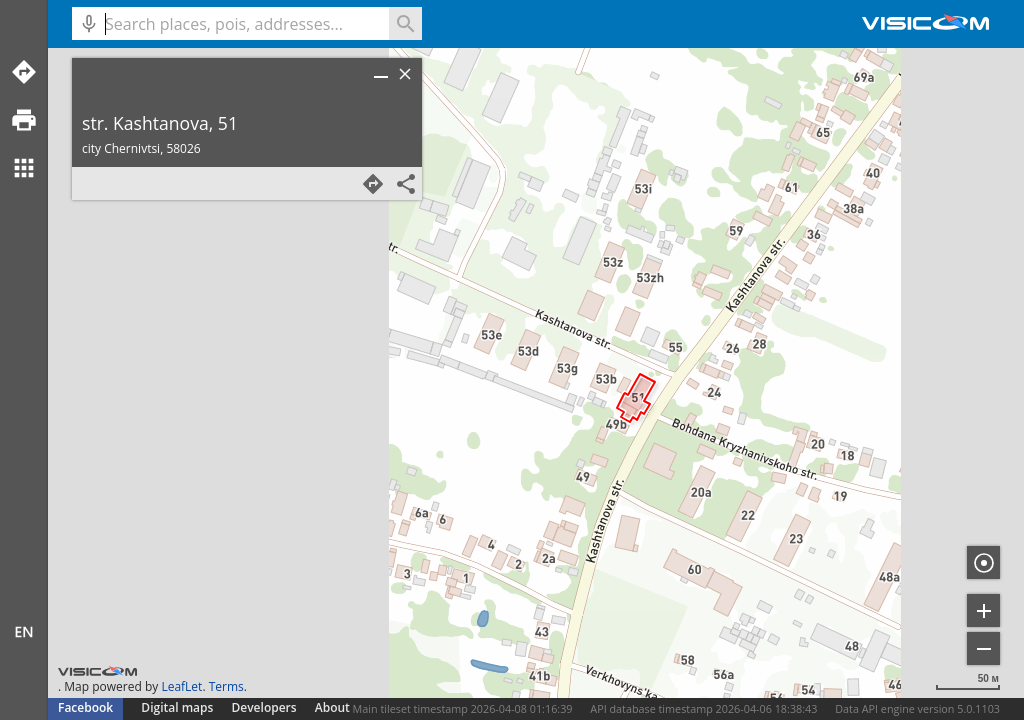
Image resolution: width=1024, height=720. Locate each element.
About (332, 707)
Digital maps (178, 707)
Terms (226, 686)
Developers (264, 707)
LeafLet (181, 686)
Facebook (85, 707)
